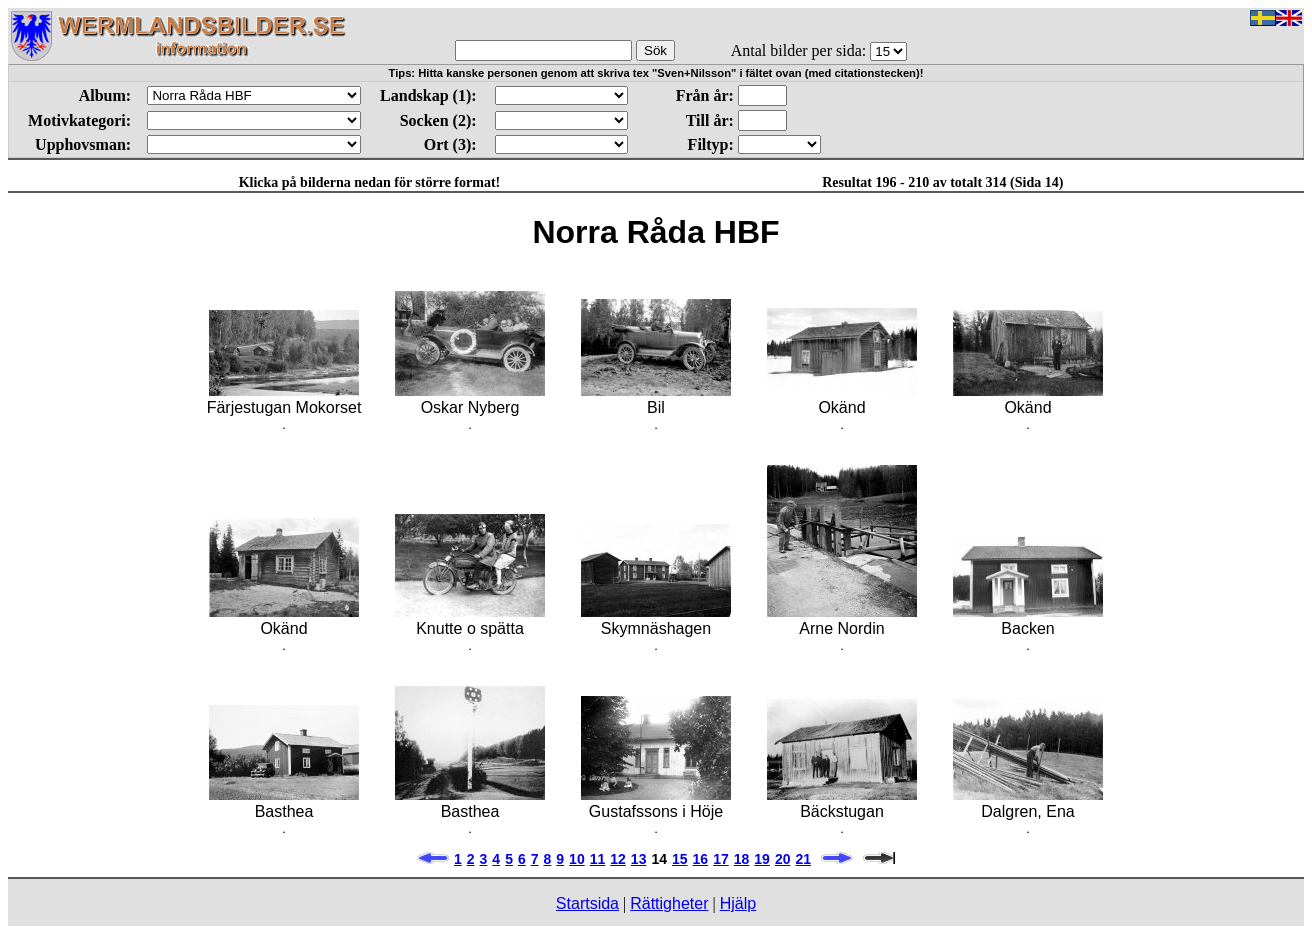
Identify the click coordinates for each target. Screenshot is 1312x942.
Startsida (587, 903)
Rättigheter (669, 903)
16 (701, 859)
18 (742, 859)
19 (762, 859)
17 (721, 859)
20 (783, 859)
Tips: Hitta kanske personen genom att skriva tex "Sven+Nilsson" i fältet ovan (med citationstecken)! (656, 73)
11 (598, 859)
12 (618, 859)
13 (639, 859)
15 (680, 859)
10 (577, 859)
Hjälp (738, 903)
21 (803, 859)
